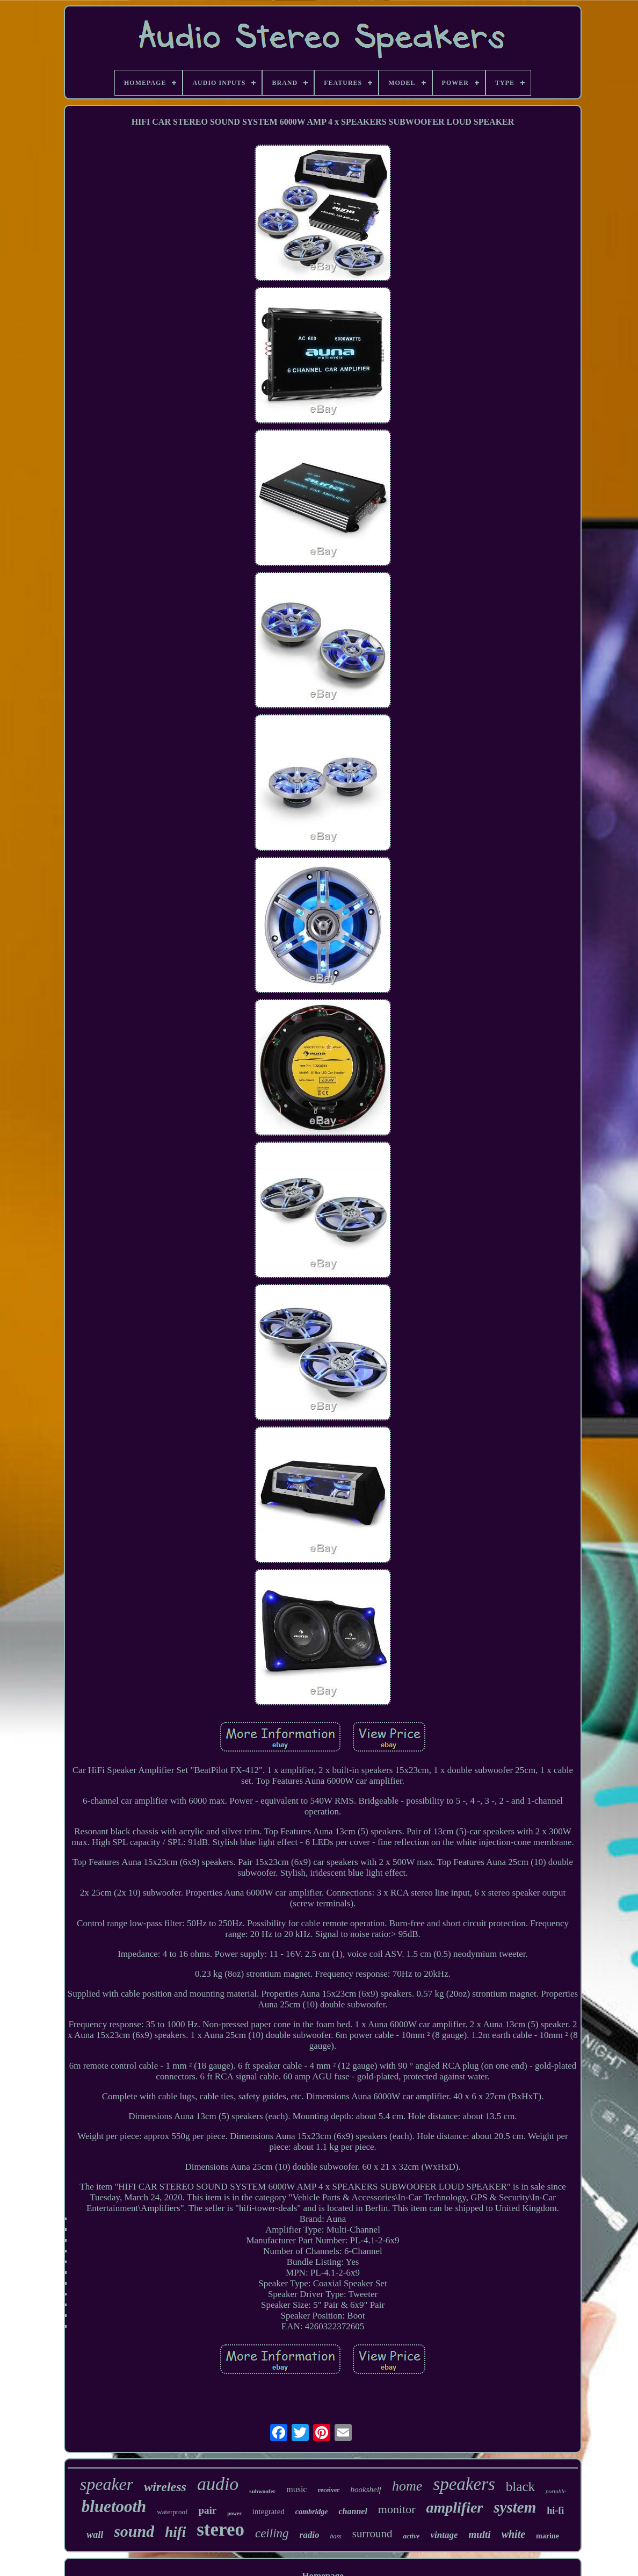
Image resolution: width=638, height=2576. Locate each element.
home (407, 2486)
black (520, 2486)
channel (352, 2511)
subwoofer (262, 2491)
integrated (268, 2511)
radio (310, 2535)
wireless (165, 2487)
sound (134, 2531)
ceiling (272, 2533)
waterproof (172, 2512)
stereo (220, 2529)
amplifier (454, 2507)
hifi (175, 2532)
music (296, 2489)
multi (479, 2534)
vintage (444, 2535)
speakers (464, 2484)
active (411, 2536)
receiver (328, 2490)
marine (547, 2536)
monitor (397, 2509)
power (234, 2513)
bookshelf (366, 2489)
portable (556, 2491)
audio (217, 2484)
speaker (107, 2484)
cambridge (311, 2512)
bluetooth (114, 2506)
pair (207, 2510)
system (515, 2507)
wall (94, 2534)
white (513, 2534)
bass (335, 2536)
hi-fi (555, 2510)
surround (372, 2533)
